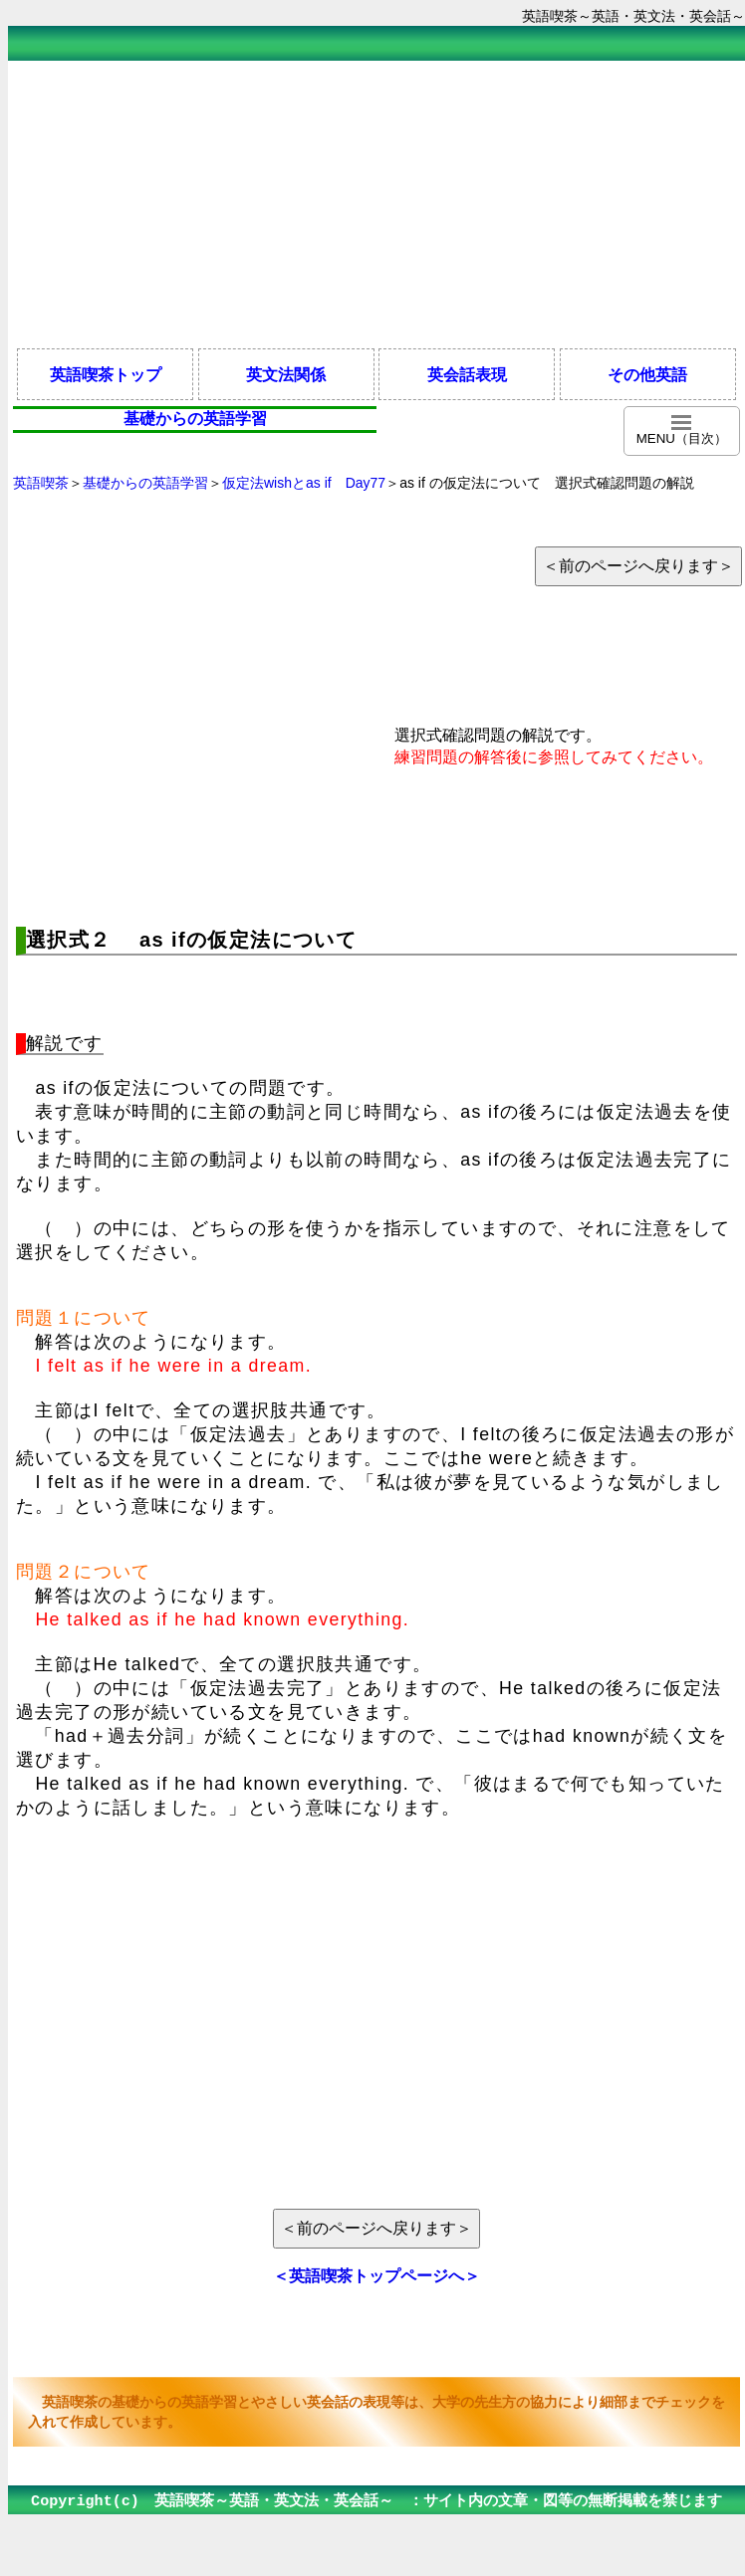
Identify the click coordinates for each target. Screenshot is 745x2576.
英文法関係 (286, 374)
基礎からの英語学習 (145, 483)
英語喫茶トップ (105, 374)
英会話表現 (467, 374)
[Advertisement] (376, 203)
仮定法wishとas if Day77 (303, 483)
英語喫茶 (41, 483)
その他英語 (647, 374)
